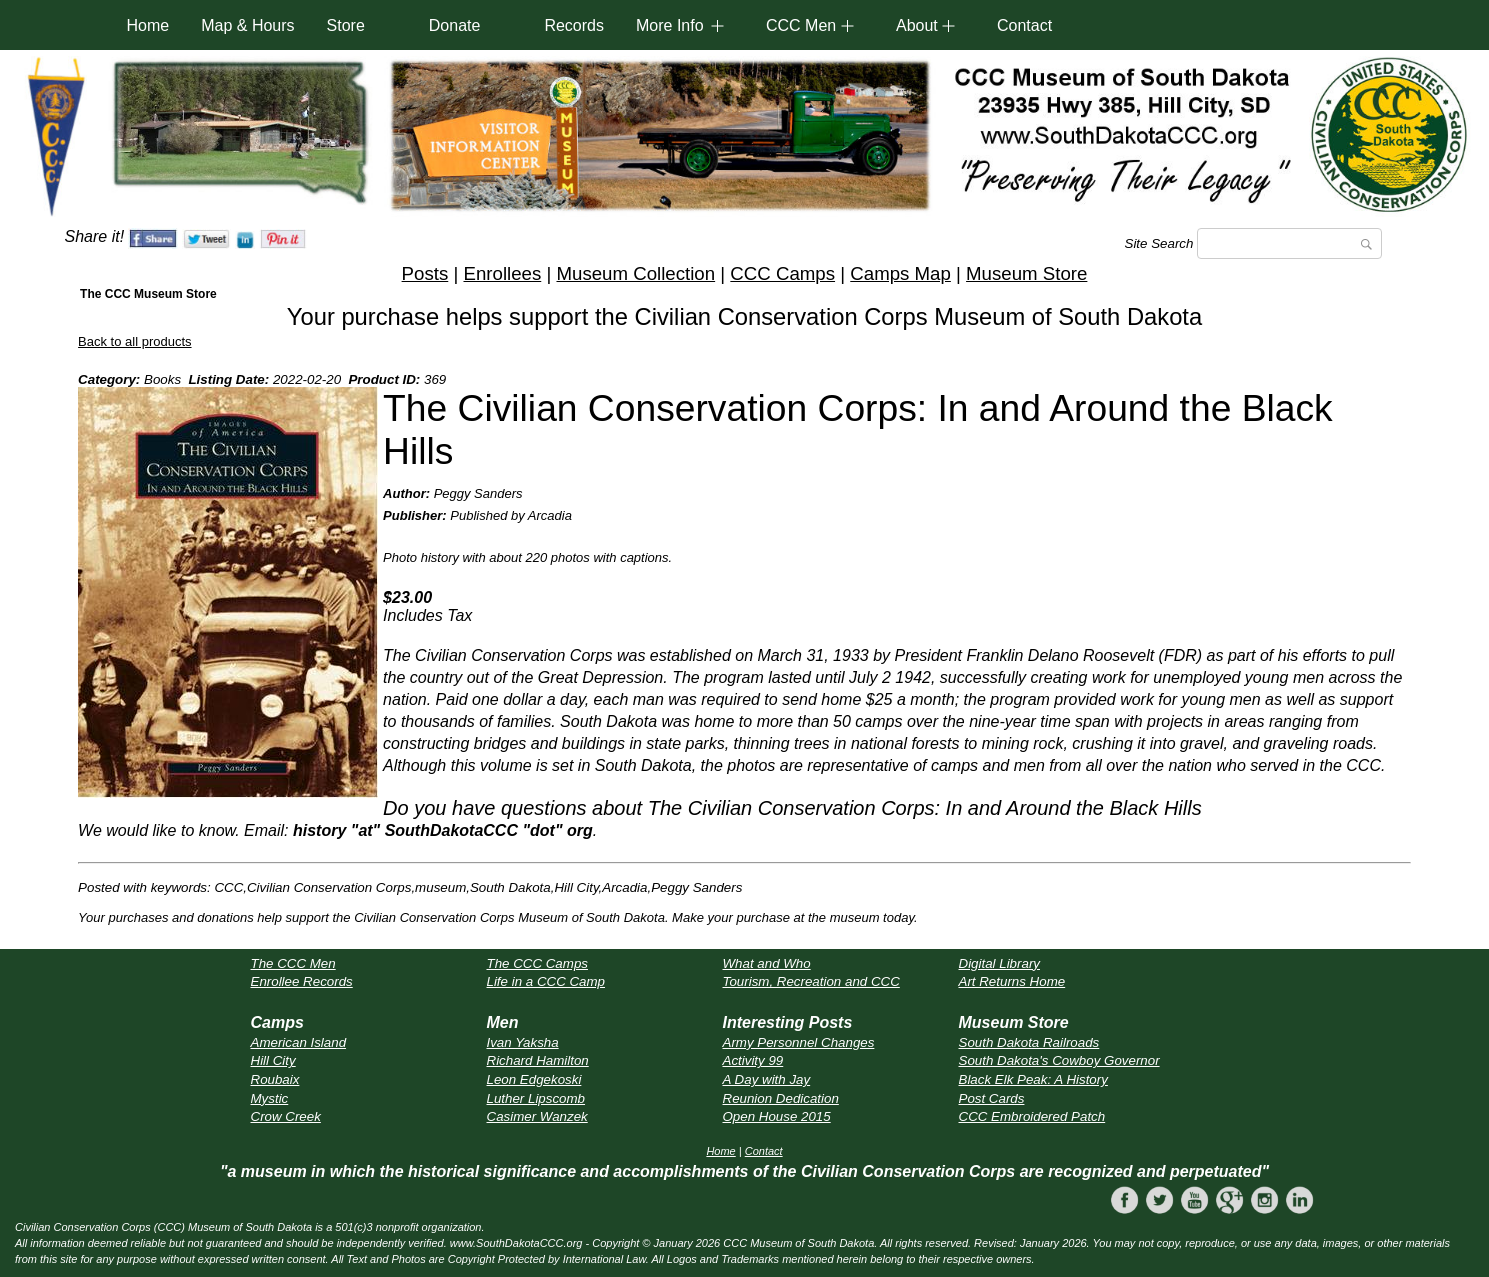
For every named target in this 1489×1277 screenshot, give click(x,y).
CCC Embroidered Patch (1032, 1116)
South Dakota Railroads (1029, 1042)
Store (346, 25)
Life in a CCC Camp (546, 981)
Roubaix (275, 1079)
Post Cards (992, 1098)
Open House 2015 (777, 1116)
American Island (299, 1042)
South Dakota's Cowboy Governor (1059, 1060)
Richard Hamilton (538, 1060)
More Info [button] (670, 25)
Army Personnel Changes (799, 1042)
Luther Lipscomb (536, 1098)
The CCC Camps (537, 963)
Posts (425, 273)
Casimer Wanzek (537, 1116)
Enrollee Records (302, 981)
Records (574, 25)
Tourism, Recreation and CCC (811, 981)
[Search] (1289, 243)
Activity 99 (753, 1060)
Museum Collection (635, 273)
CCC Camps (782, 273)
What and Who (767, 963)
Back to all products (134, 341)
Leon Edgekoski (534, 1079)
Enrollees (502, 273)
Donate (455, 25)
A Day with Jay (767, 1079)
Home (148, 25)
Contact (1024, 25)
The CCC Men (293, 963)
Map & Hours (247, 25)
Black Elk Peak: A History (1033, 1079)
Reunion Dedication (781, 1098)
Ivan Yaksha (523, 1042)
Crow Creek (286, 1116)
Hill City (273, 1060)
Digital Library (999, 963)
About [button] (917, 25)
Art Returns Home (1012, 981)
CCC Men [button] (801, 25)
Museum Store (1026, 273)
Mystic (270, 1098)
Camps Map (900, 273)
